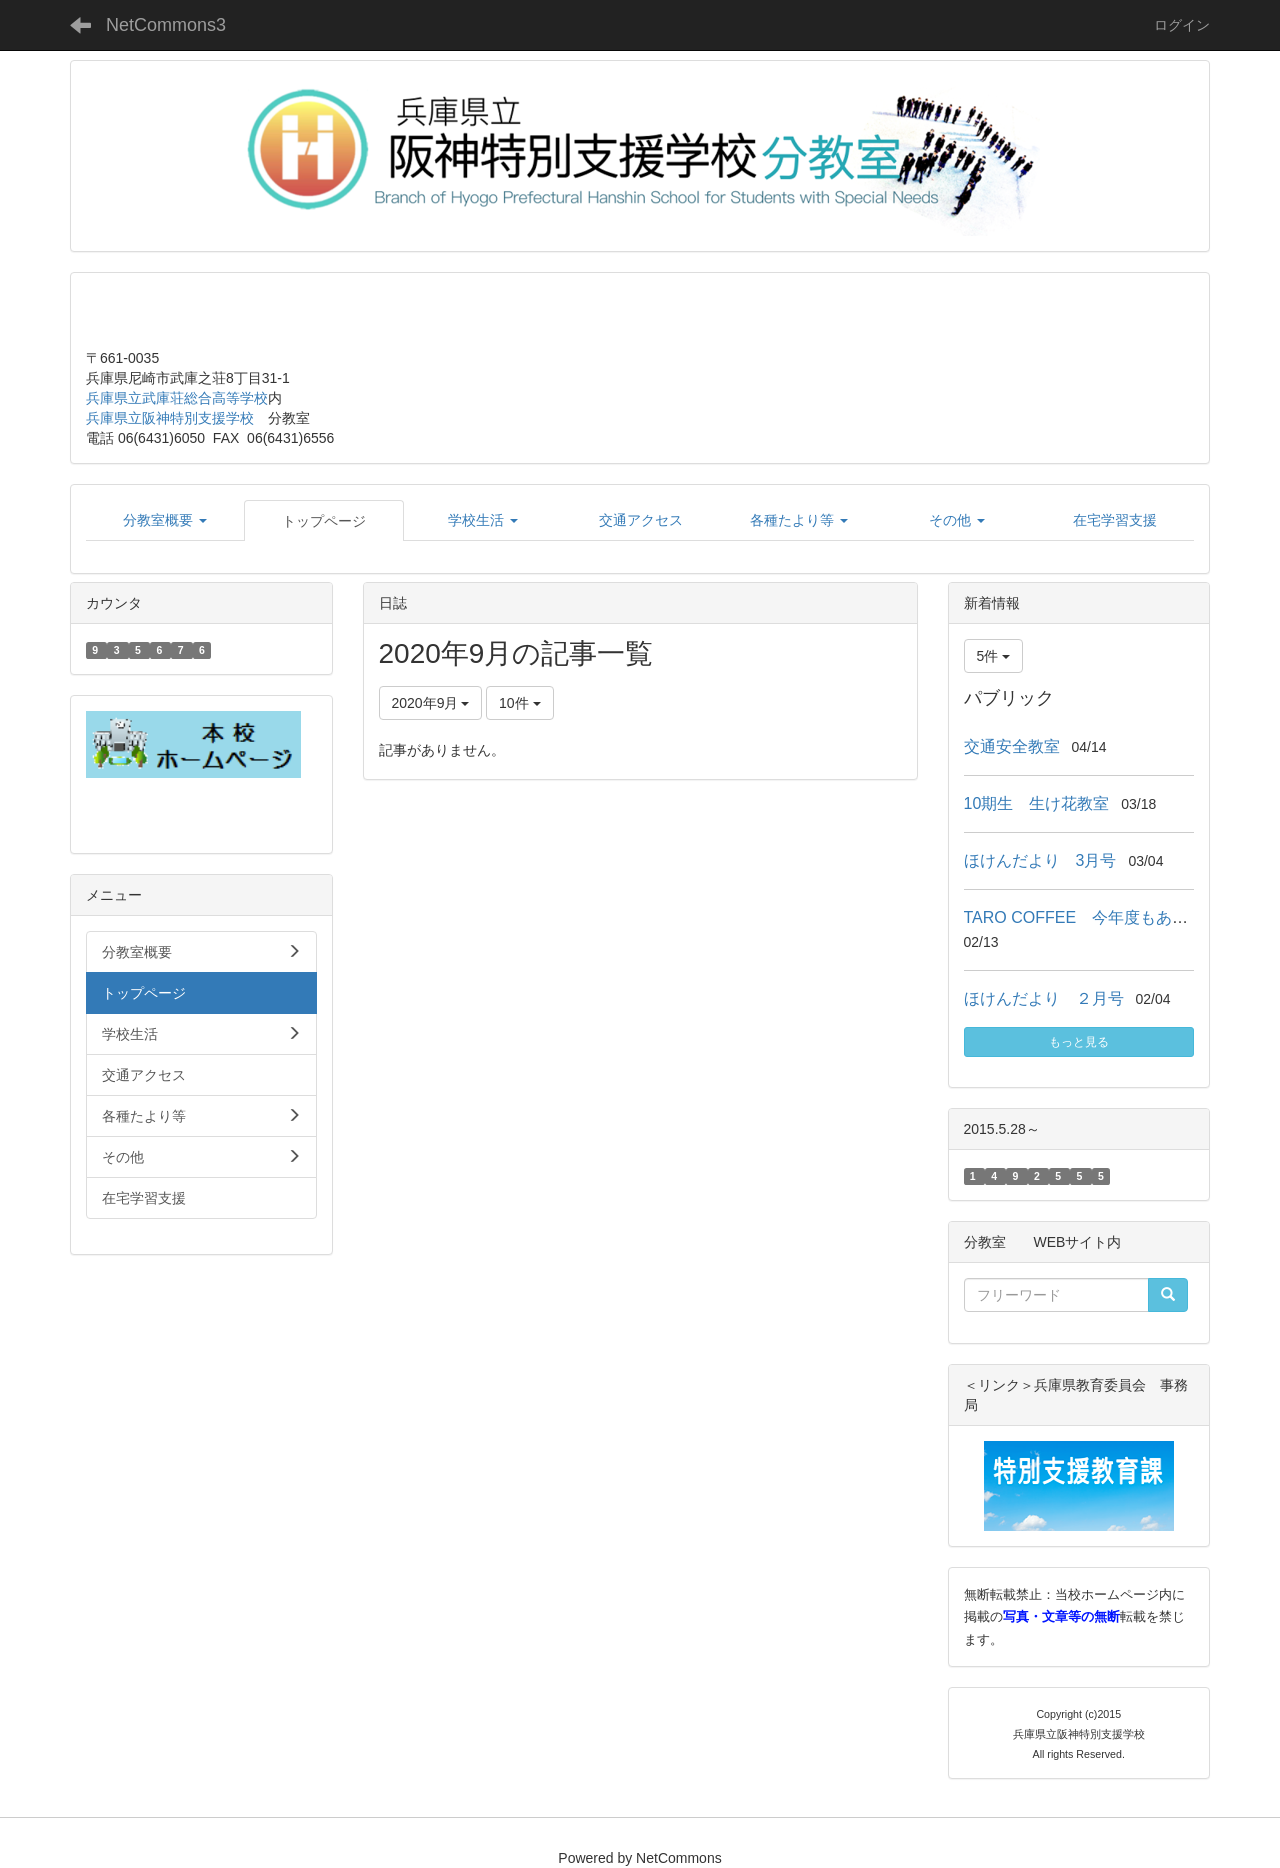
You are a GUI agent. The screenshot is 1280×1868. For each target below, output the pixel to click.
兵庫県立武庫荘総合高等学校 (177, 398)
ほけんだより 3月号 (1040, 860)
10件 (519, 703)
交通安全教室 (1012, 746)
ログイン (1182, 25)
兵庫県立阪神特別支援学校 (170, 418)
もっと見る (1079, 1042)
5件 (994, 656)
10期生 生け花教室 (1037, 803)
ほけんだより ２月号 (1044, 998)
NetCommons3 (166, 25)
